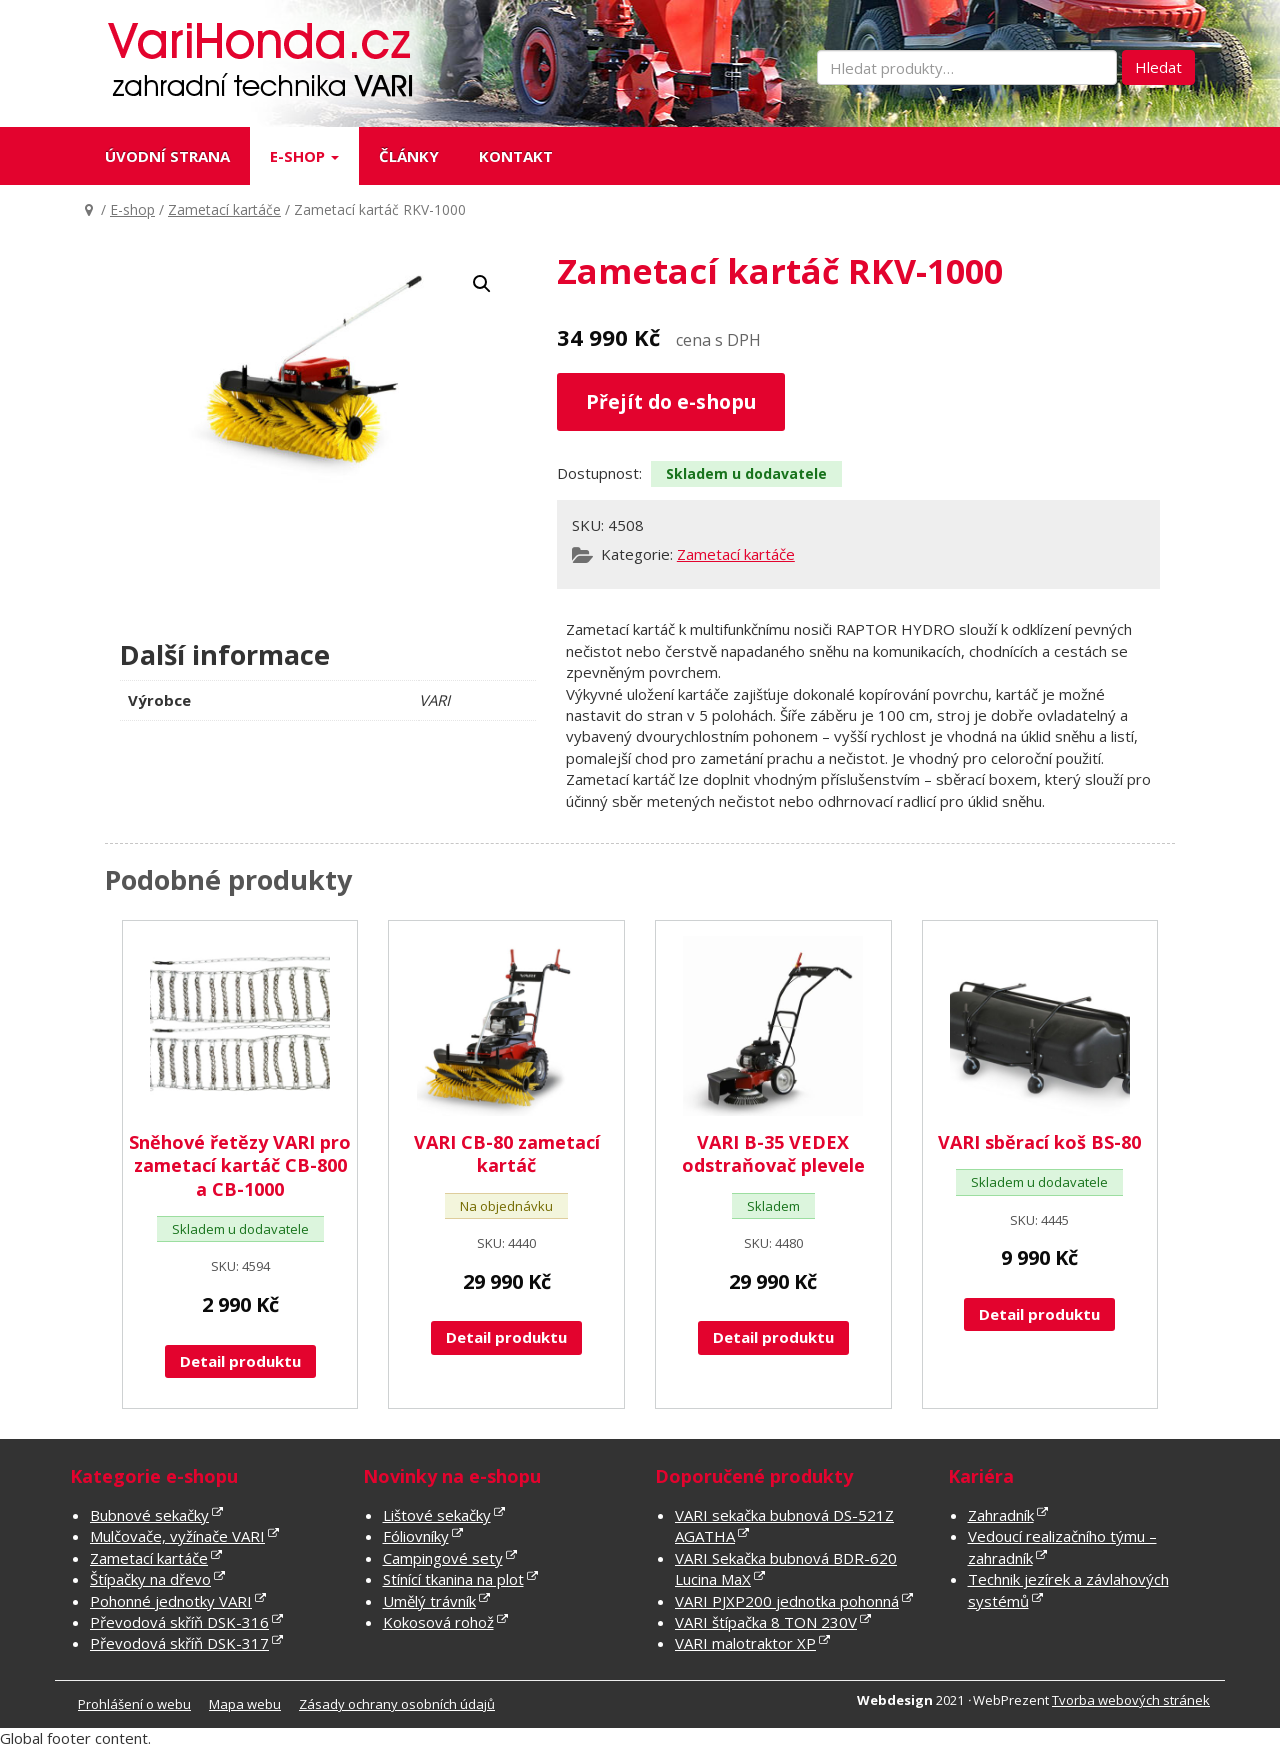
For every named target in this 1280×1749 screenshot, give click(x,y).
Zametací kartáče (224, 209)
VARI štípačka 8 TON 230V (766, 1622)
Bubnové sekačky (149, 1515)
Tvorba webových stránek (1131, 1700)
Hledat (1158, 67)
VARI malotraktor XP (745, 1643)
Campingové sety (443, 1558)
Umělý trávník (429, 1601)
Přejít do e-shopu (671, 401)
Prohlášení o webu (134, 1704)
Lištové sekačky (437, 1515)
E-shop (304, 156)
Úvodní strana (167, 156)
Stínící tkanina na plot (453, 1579)
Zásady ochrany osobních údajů (397, 1704)
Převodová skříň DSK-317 (179, 1643)
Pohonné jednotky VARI (171, 1601)
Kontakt (516, 156)
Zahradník (1001, 1515)
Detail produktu (240, 1361)
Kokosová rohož (438, 1622)
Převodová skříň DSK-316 (179, 1622)
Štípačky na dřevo (150, 1579)
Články (409, 156)
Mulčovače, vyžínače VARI (177, 1536)
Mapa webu (245, 1704)
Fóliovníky (416, 1536)
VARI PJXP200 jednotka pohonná (787, 1601)
